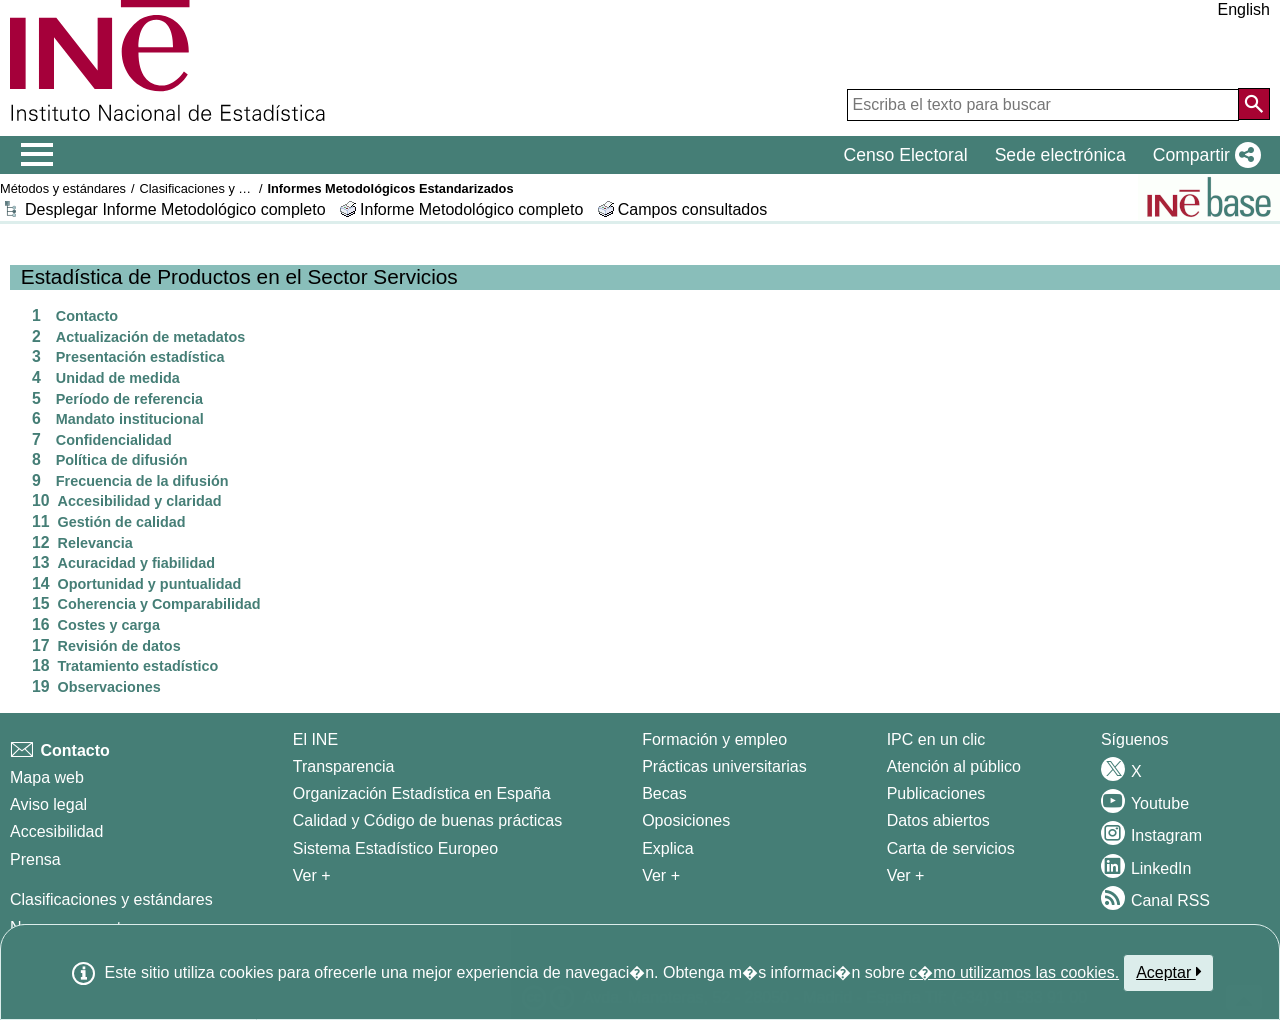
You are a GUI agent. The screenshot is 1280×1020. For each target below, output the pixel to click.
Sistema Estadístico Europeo (395, 848)
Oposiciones (686, 820)
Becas (664, 793)
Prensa (35, 859)
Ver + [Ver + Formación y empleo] (661, 875)
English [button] (1244, 9)
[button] (1203, 155)
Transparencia (344, 766)
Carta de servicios (951, 848)
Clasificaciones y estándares (220, 188)
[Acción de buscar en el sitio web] (1254, 104)
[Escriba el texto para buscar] (1043, 105)
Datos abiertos (938, 820)
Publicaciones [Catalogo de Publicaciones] (936, 793)
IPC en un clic (936, 739)
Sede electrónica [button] (1060, 155)
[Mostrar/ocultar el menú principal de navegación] (37, 155)
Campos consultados (692, 209)
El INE (315, 739)
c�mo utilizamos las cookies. (1014, 972)
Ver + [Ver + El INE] (312, 875)
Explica (668, 848)
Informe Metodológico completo (471, 209)
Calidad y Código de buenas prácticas (428, 820)
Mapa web (47, 777)
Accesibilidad (56, 831)
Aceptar (1168, 972)
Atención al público (954, 766)
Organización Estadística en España (422, 793)
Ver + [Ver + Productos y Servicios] (906, 875)
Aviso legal (48, 804)
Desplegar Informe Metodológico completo (175, 209)
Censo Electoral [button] (905, 155)
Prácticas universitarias (724, 766)
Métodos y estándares (63, 188)
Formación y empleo (714, 739)
